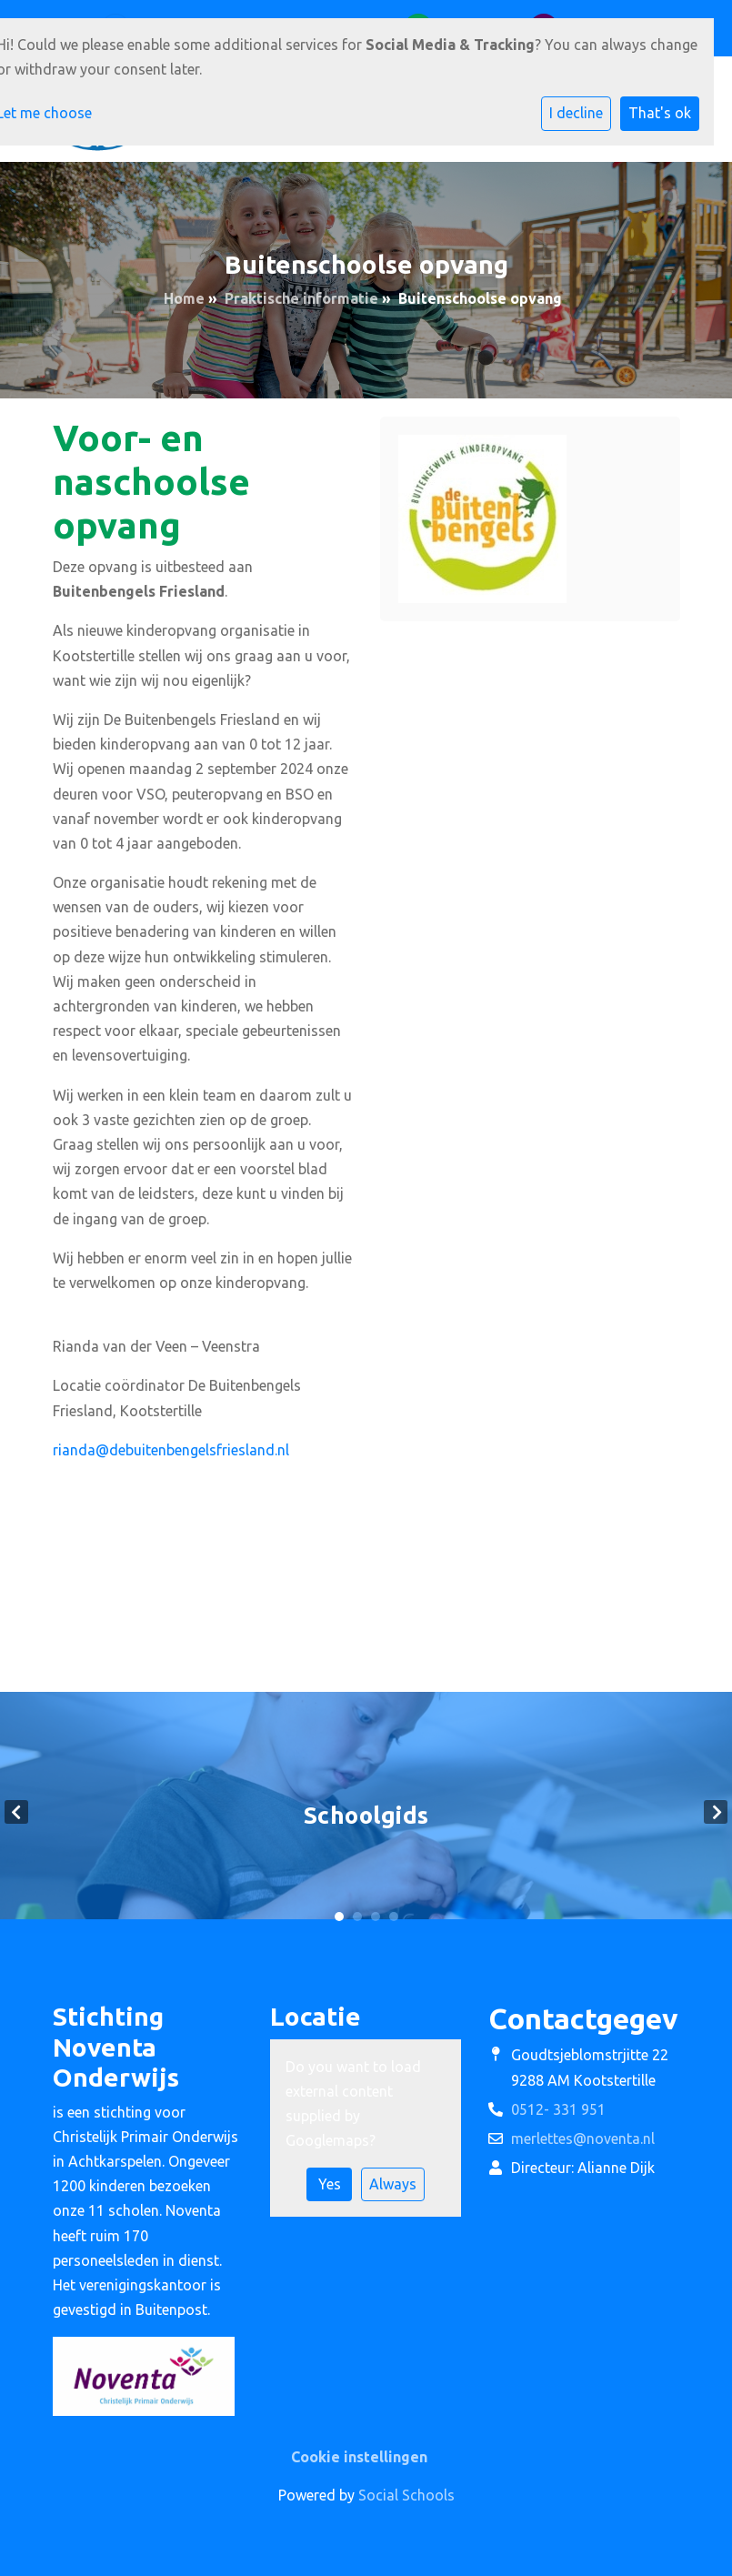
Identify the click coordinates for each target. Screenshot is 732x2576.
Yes (329, 2184)
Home (184, 298)
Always (392, 2184)
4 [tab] (393, 1916)
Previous (16, 1812)
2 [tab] (357, 1916)
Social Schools (406, 2495)
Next (715, 1812)
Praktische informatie (301, 298)
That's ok (659, 113)
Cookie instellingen (359, 2457)
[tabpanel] (366, 1812)
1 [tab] (339, 1916)
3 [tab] (375, 1916)
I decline (576, 113)
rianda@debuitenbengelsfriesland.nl (171, 1450)
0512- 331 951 (558, 2109)
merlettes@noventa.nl (583, 2138)
